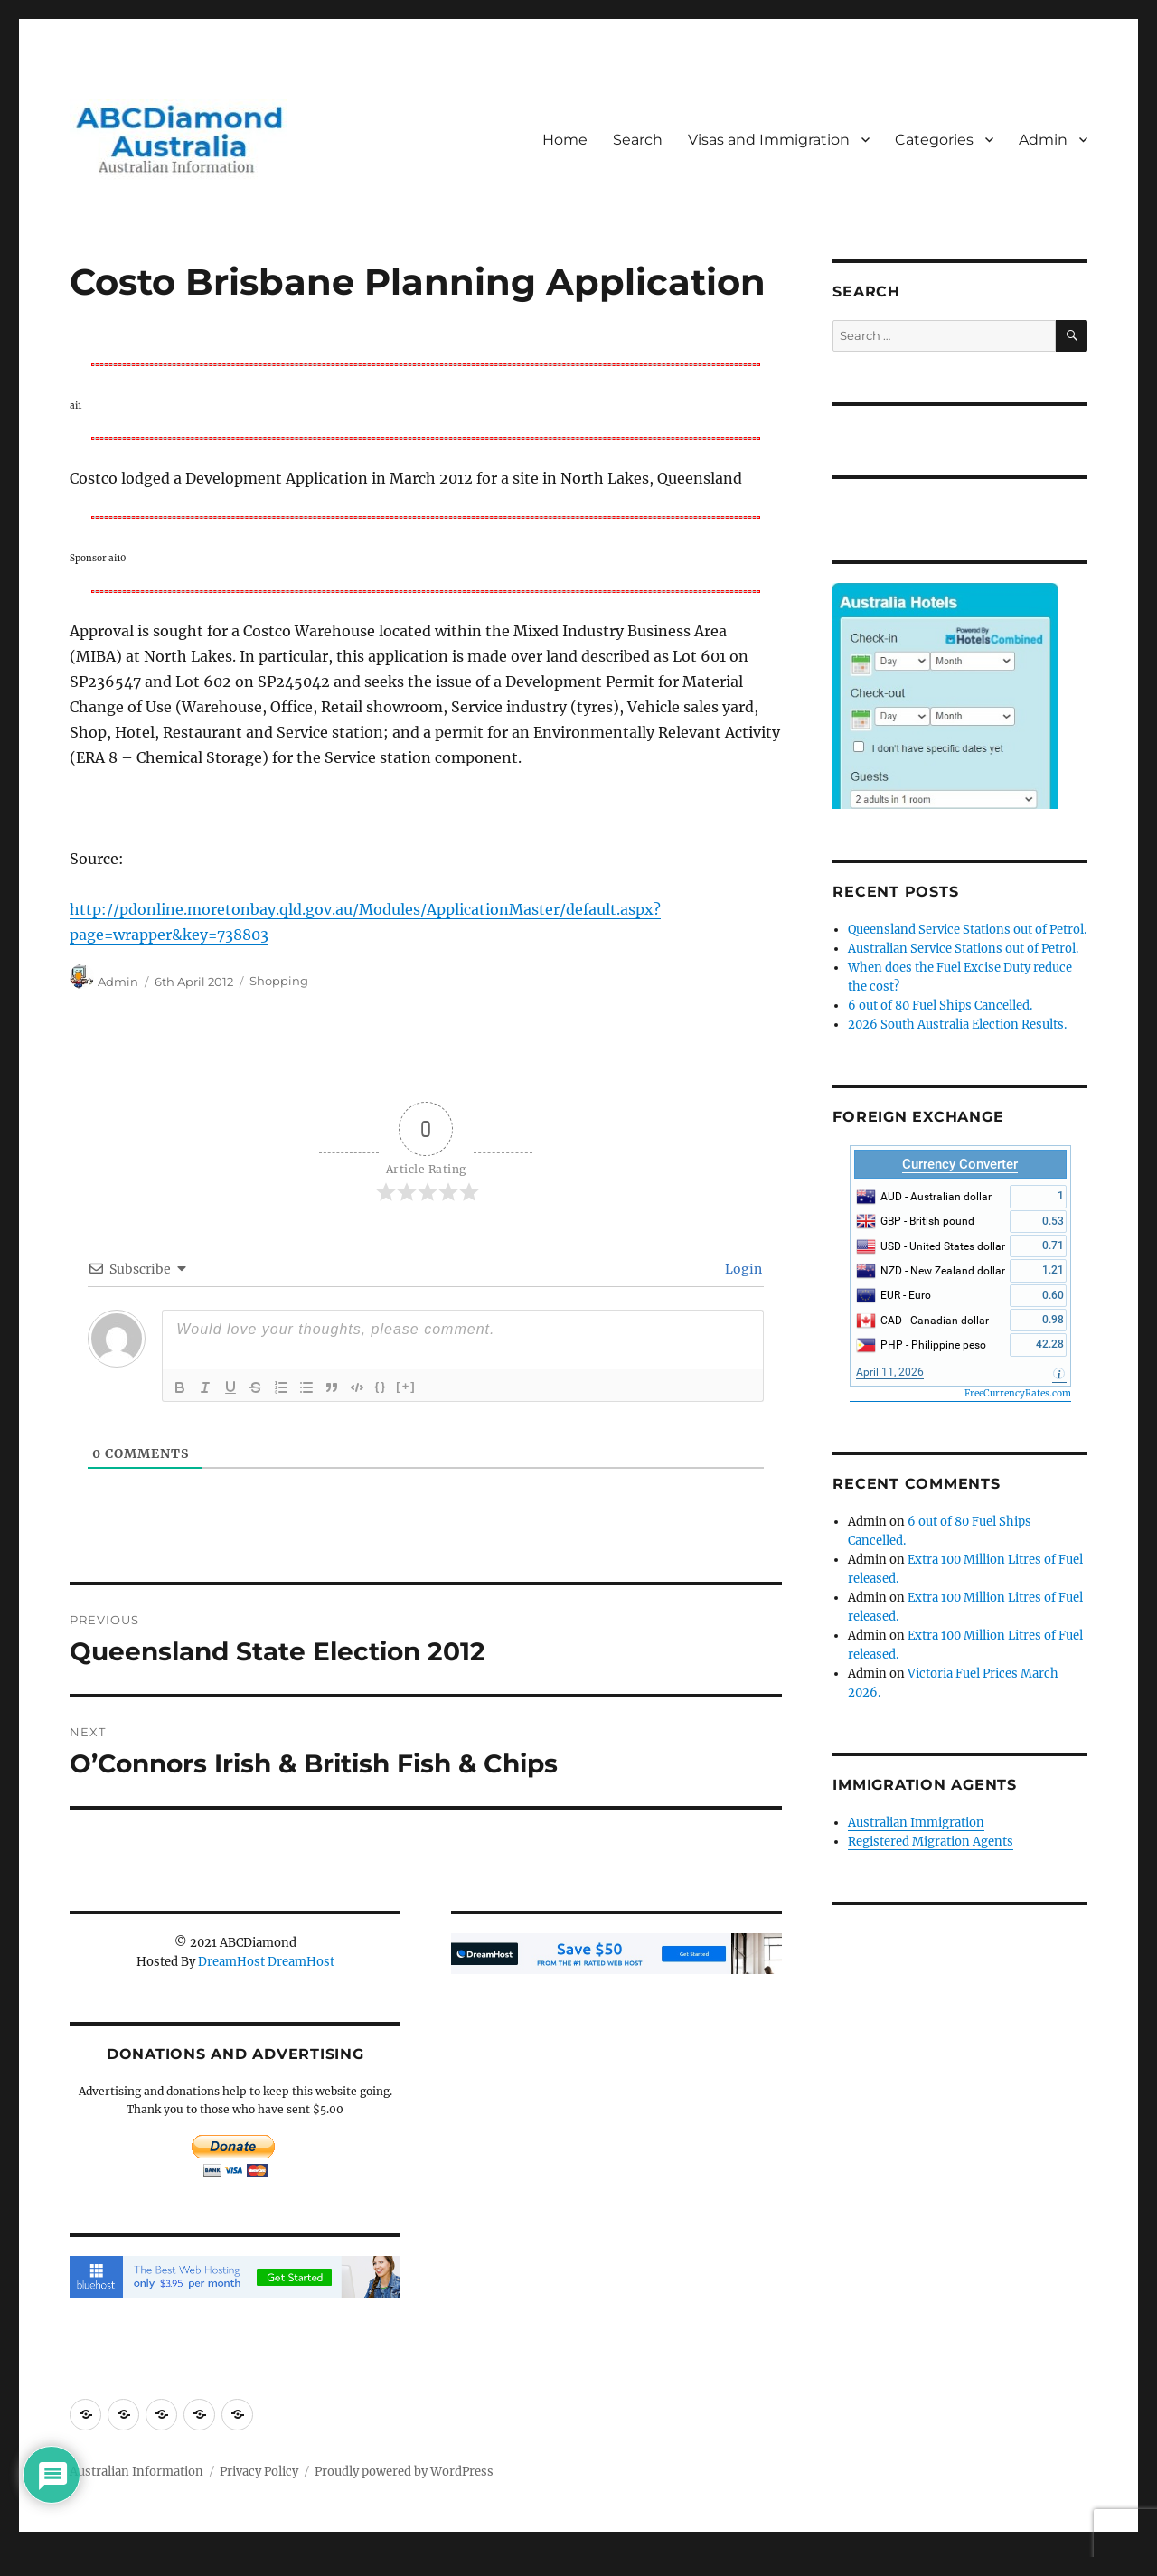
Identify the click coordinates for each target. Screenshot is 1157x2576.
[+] (406, 1386)
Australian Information (136, 2471)
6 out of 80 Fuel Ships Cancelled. (940, 1005)
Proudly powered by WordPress (404, 2471)
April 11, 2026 (890, 1372)
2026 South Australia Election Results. (957, 1024)
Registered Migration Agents (930, 1841)
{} (380, 1386)
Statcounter (43, 2563)
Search (638, 139)
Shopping (278, 981)
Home (565, 139)
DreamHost (231, 1962)
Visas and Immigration (769, 139)
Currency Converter (960, 1164)
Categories (934, 139)
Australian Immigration (916, 1822)
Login (742, 1269)
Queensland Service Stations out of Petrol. (967, 929)
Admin (1043, 139)
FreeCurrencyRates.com (1017, 1393)
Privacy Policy (259, 2471)
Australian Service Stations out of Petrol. (963, 948)
